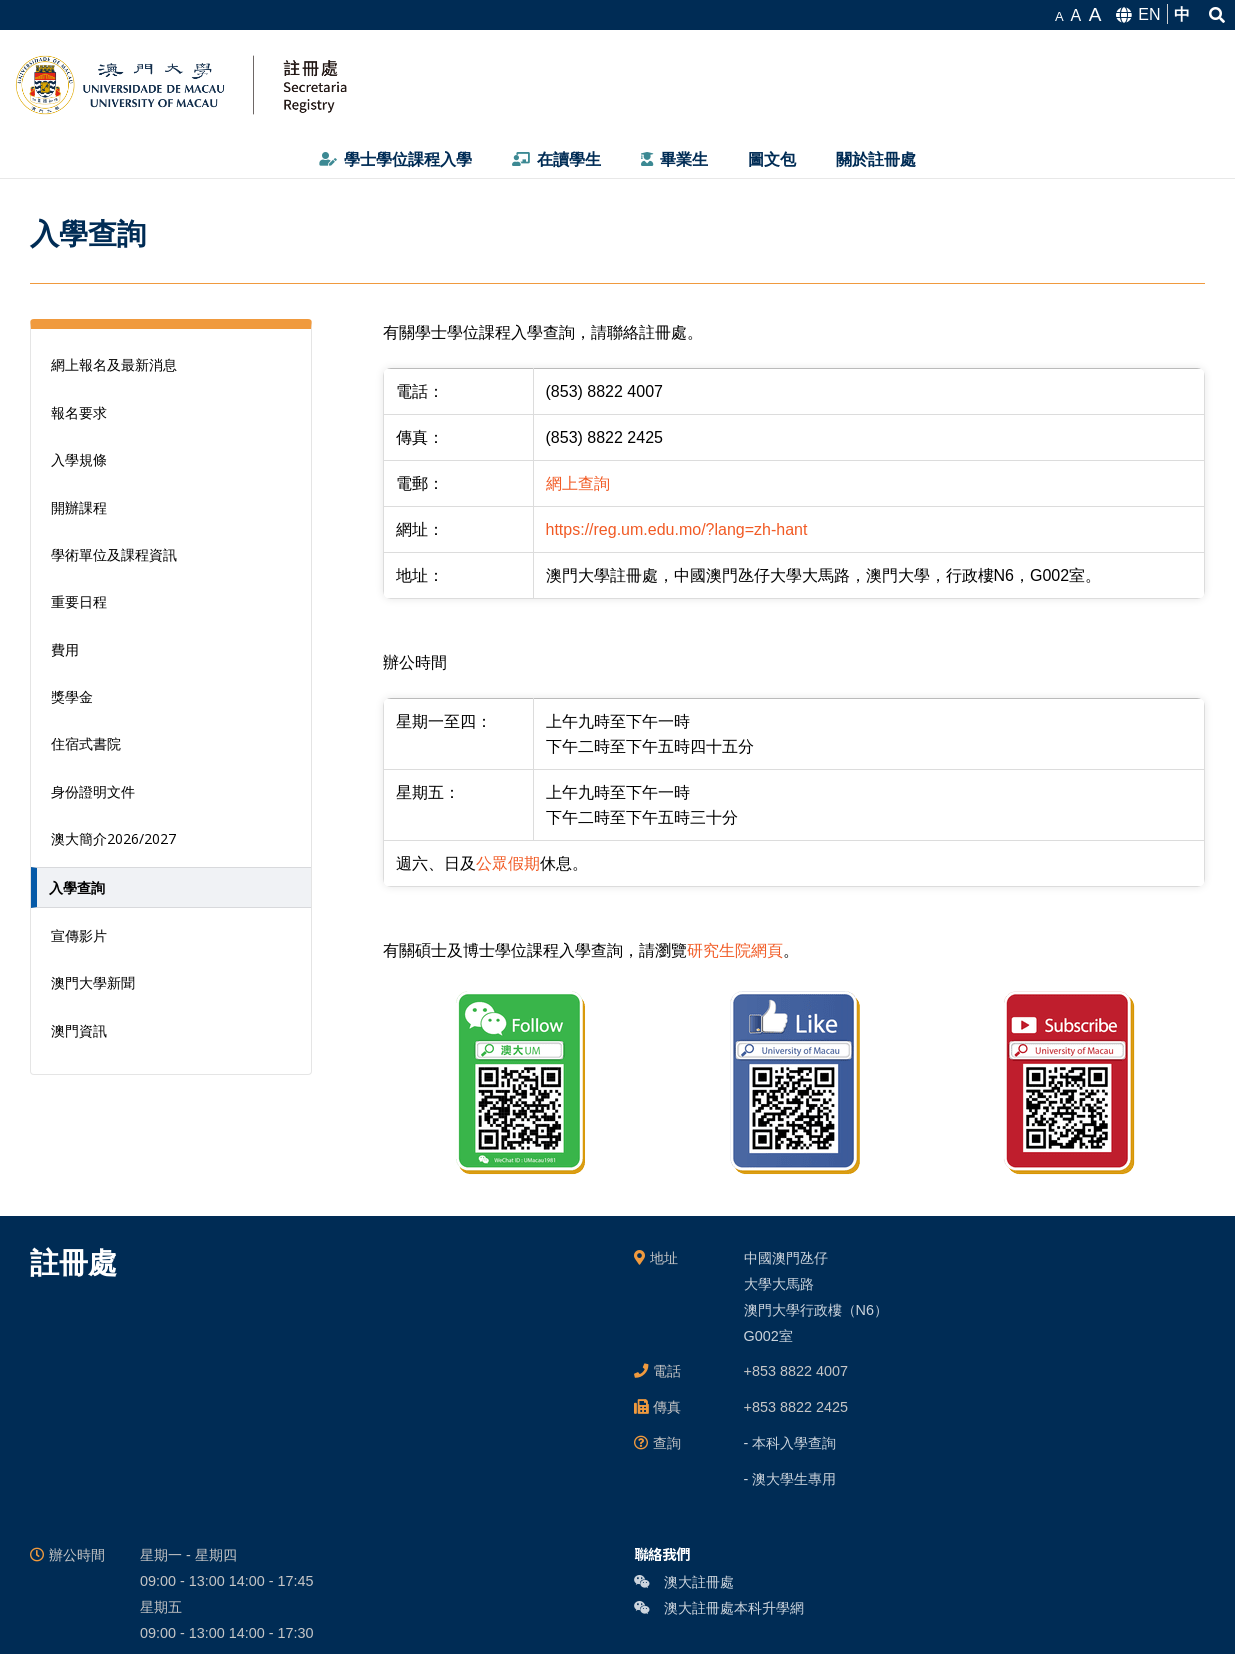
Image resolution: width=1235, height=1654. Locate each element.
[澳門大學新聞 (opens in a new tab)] (171, 982)
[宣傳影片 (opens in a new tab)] (171, 935)
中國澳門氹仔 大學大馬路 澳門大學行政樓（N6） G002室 (816, 1297)
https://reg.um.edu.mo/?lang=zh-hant (677, 529)
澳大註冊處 (684, 1582)
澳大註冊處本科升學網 (719, 1608)
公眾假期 (508, 863)
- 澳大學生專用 (790, 1479)
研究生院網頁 (735, 950)
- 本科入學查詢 (790, 1443)
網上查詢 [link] (578, 483)
